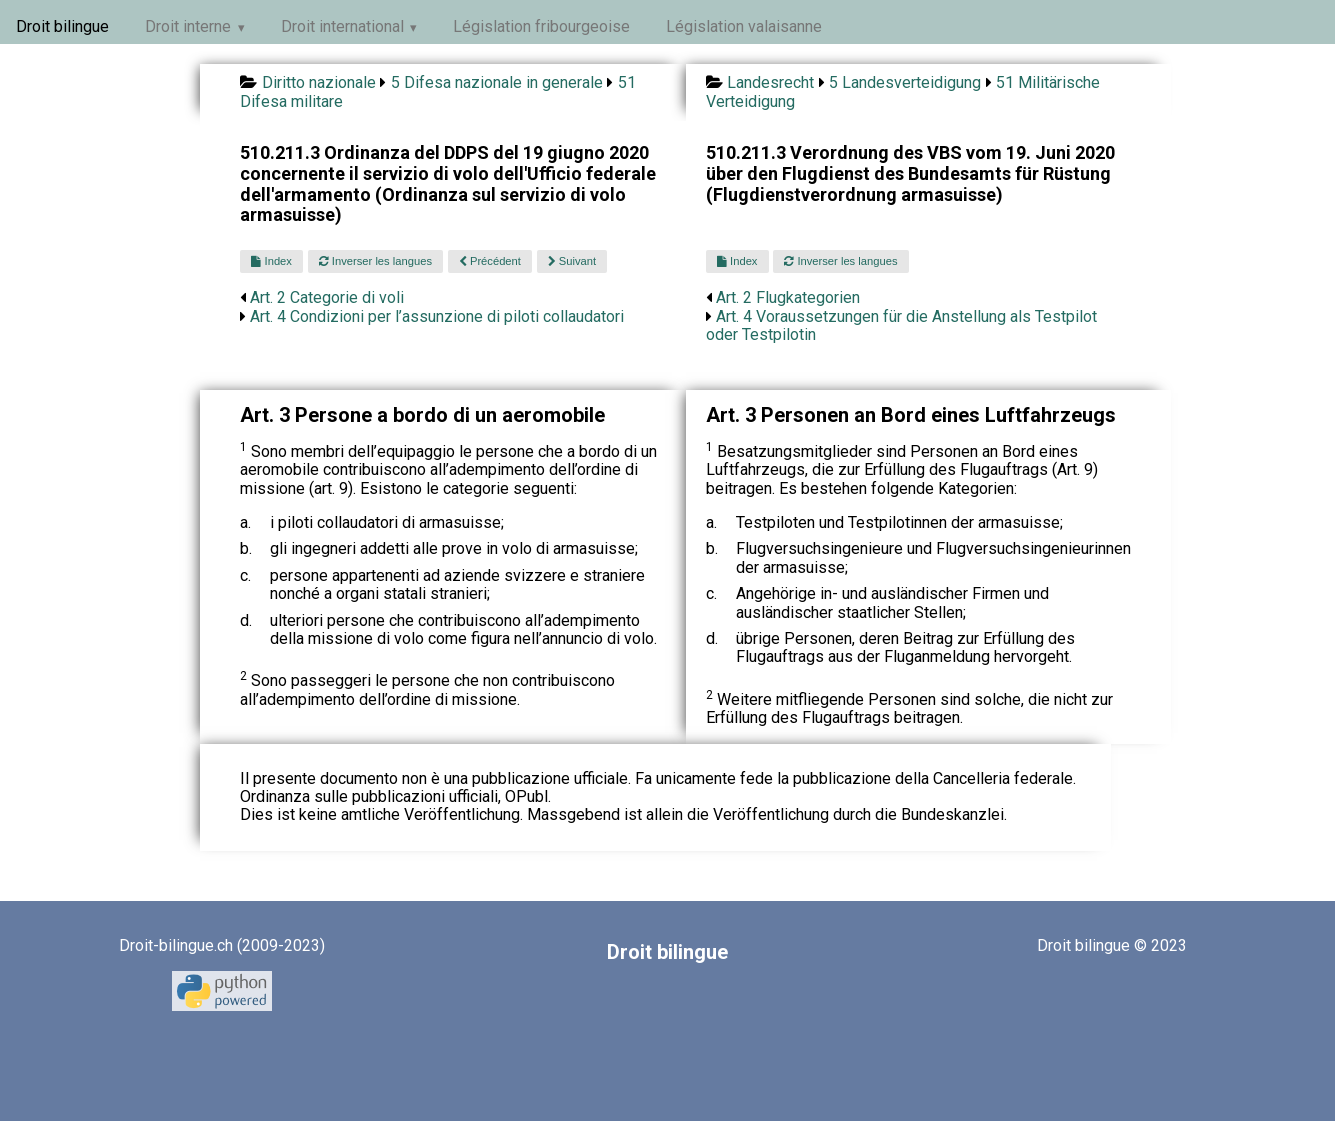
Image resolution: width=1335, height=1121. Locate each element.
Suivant (572, 261)
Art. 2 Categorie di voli (327, 297)
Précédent (490, 261)
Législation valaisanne (744, 26)
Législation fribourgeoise (541, 26)
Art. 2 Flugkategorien (788, 297)
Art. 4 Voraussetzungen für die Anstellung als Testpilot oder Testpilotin (901, 325)
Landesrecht (770, 82)
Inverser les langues (375, 261)
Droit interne (188, 26)
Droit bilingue (62, 26)
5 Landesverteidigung (905, 82)
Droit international (342, 26)
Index (271, 261)
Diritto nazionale (319, 82)
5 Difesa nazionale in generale (497, 82)
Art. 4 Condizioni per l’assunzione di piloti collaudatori (437, 316)
